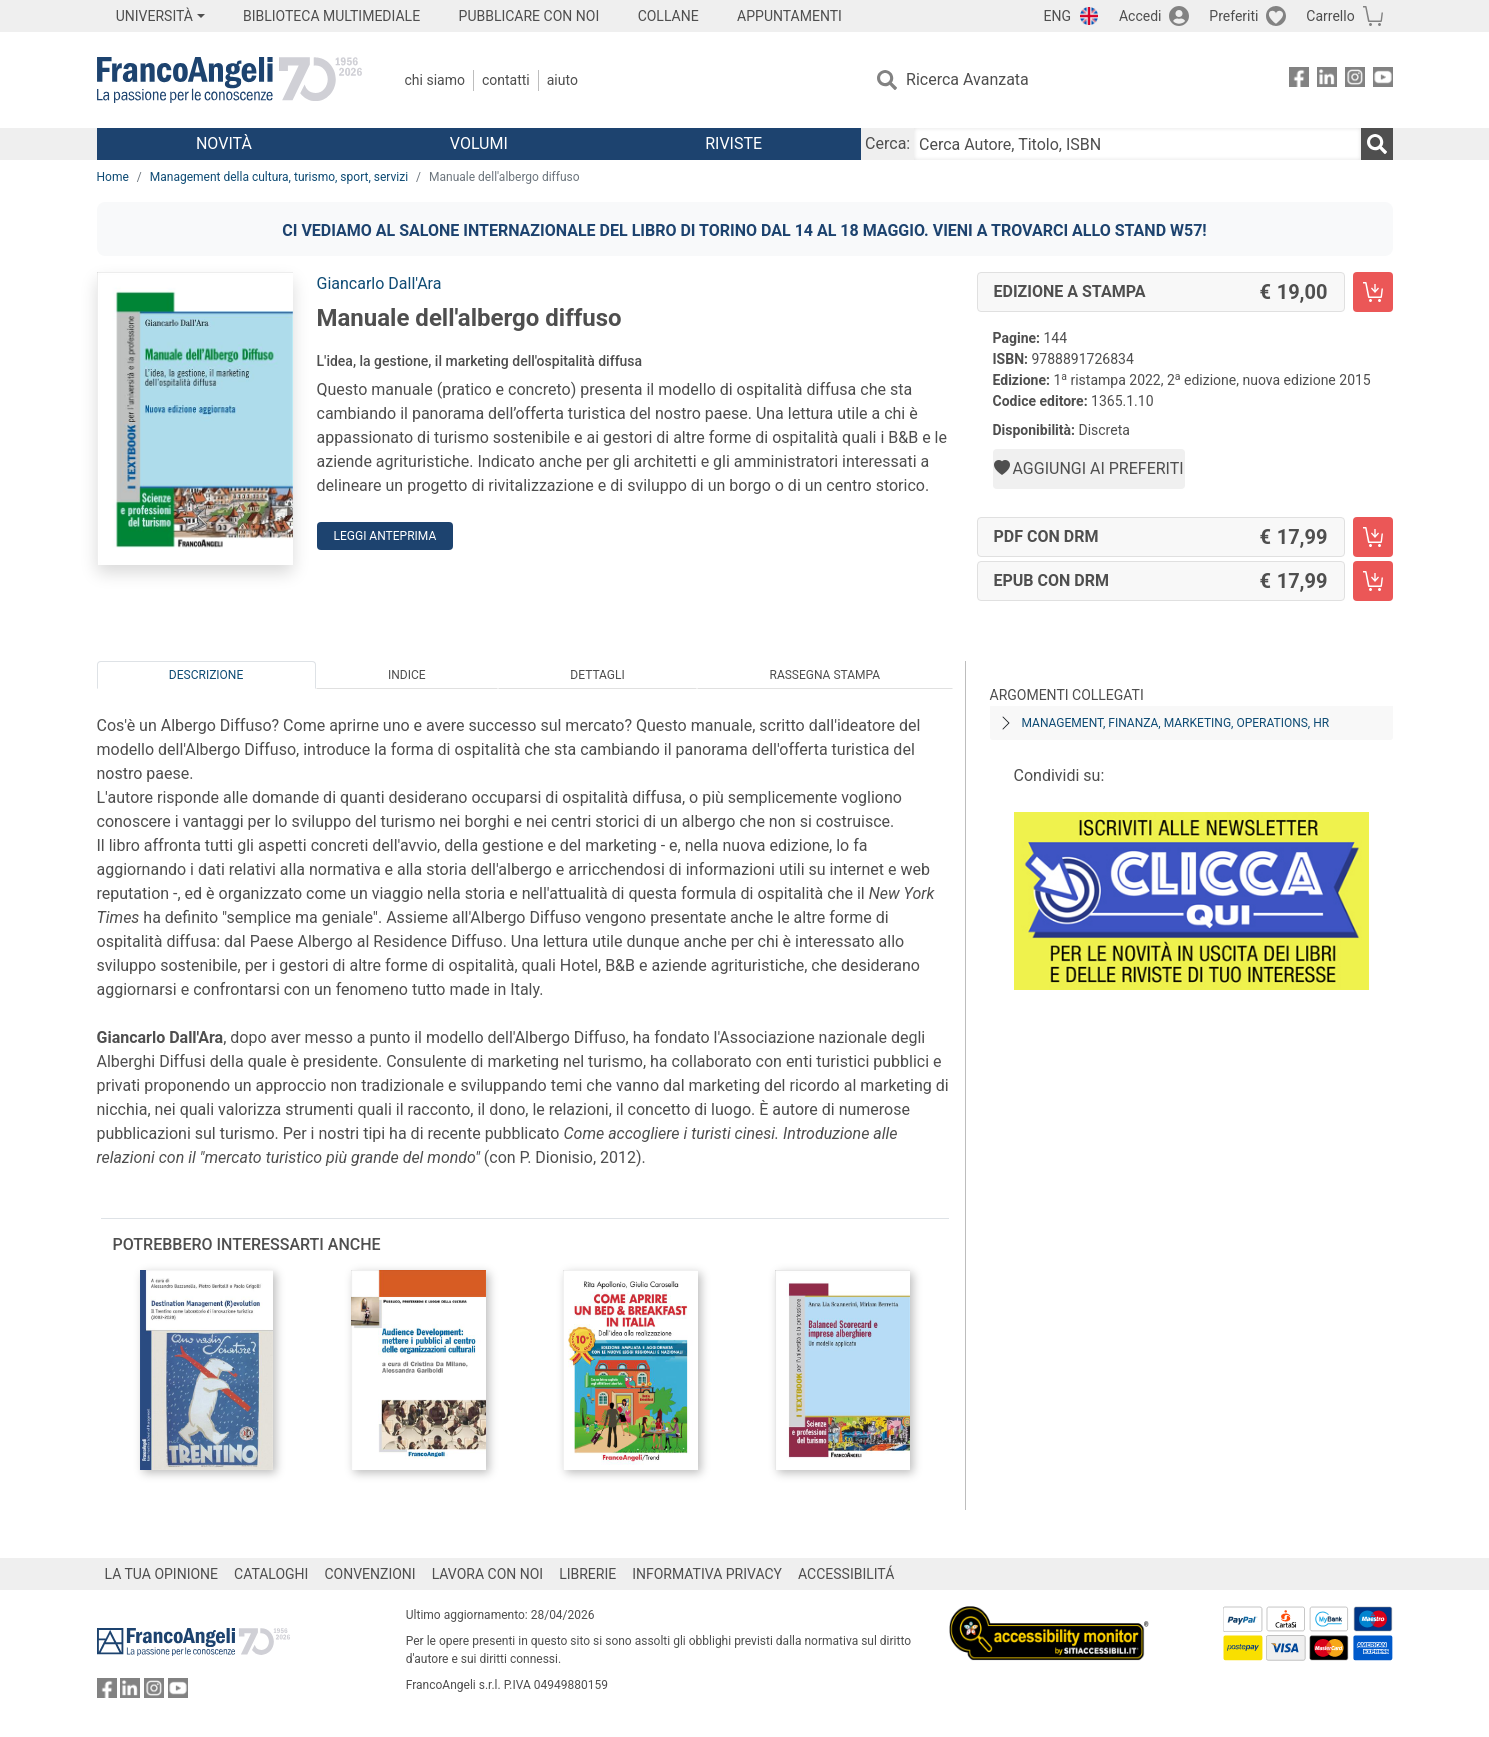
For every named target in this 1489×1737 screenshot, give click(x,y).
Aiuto (562, 80)
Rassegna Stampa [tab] (824, 675)
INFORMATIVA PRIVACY (707, 1574)
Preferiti (1233, 16)
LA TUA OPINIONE (162, 1574)
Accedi (1140, 16)
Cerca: (887, 143)
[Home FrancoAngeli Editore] (229, 80)
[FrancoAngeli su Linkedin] (1327, 80)
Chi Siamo (435, 80)
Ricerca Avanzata (967, 79)
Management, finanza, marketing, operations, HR (1176, 723)
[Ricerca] (1377, 144)
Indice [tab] (407, 675)
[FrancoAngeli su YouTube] (1383, 80)
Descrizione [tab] (206, 675)
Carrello (1330, 16)
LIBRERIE (587, 1574)
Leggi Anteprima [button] (385, 536)
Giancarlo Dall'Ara (379, 283)
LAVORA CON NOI (488, 1574)
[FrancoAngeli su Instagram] (1355, 80)
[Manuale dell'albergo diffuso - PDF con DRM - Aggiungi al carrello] (1373, 537)
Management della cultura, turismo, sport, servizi (279, 177)
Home (113, 177)
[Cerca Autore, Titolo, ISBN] (1137, 144)
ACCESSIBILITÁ (846, 1574)
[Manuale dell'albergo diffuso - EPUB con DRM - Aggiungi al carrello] (1373, 581)
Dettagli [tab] (597, 675)
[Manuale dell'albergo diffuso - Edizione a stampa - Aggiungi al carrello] (1373, 292)
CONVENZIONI (369, 1574)
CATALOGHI (271, 1574)
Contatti (506, 80)
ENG (1057, 16)
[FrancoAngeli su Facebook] (1299, 80)
